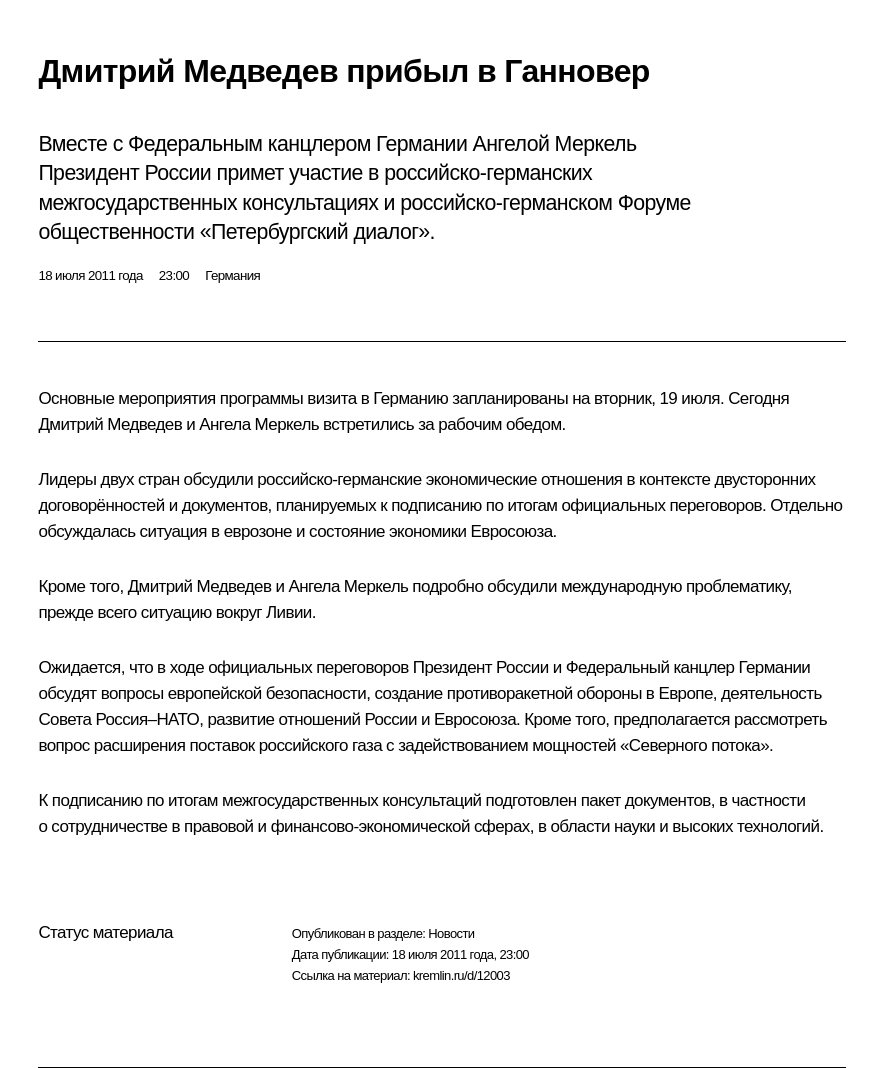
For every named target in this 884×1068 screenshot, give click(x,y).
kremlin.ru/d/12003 (461, 975)
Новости (451, 933)
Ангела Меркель (259, 424)
